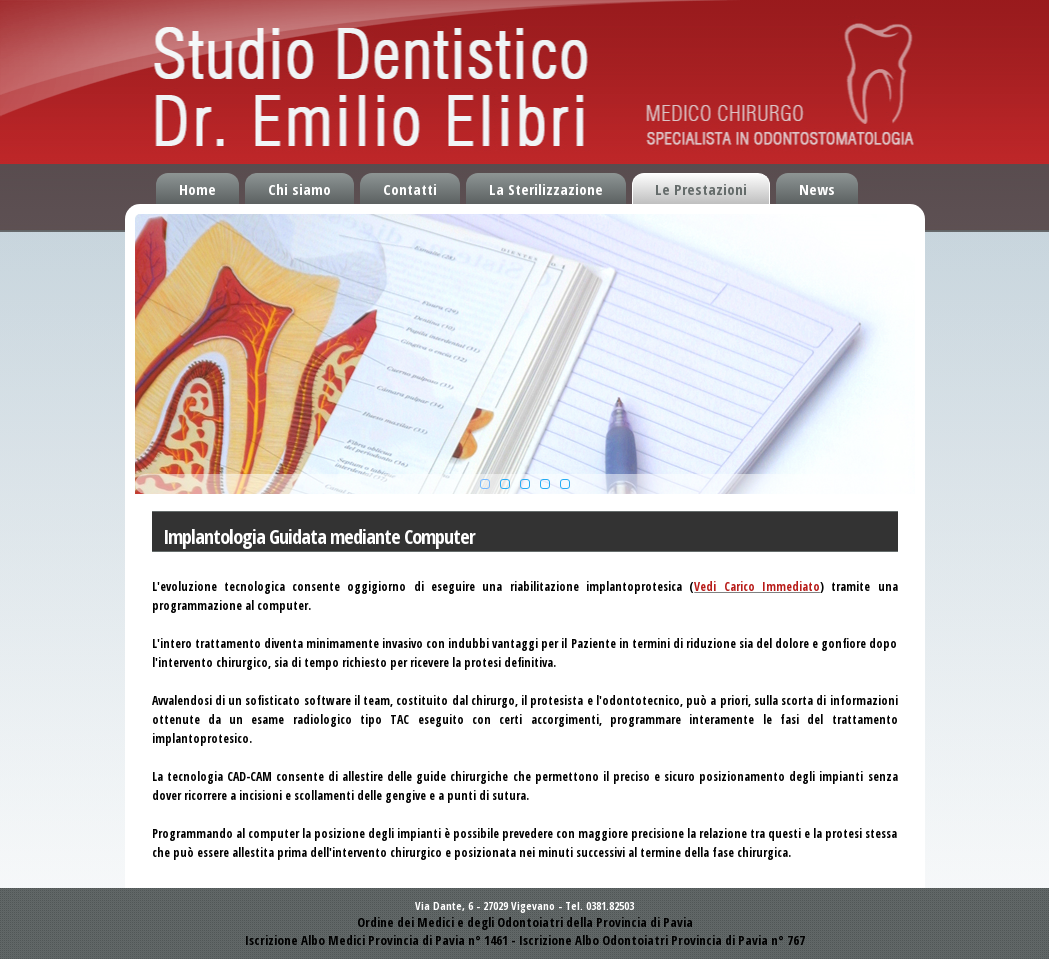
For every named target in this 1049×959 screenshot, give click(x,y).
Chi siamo (299, 189)
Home (197, 189)
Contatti (410, 189)
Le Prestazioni (701, 189)
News (817, 189)
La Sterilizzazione (546, 189)
